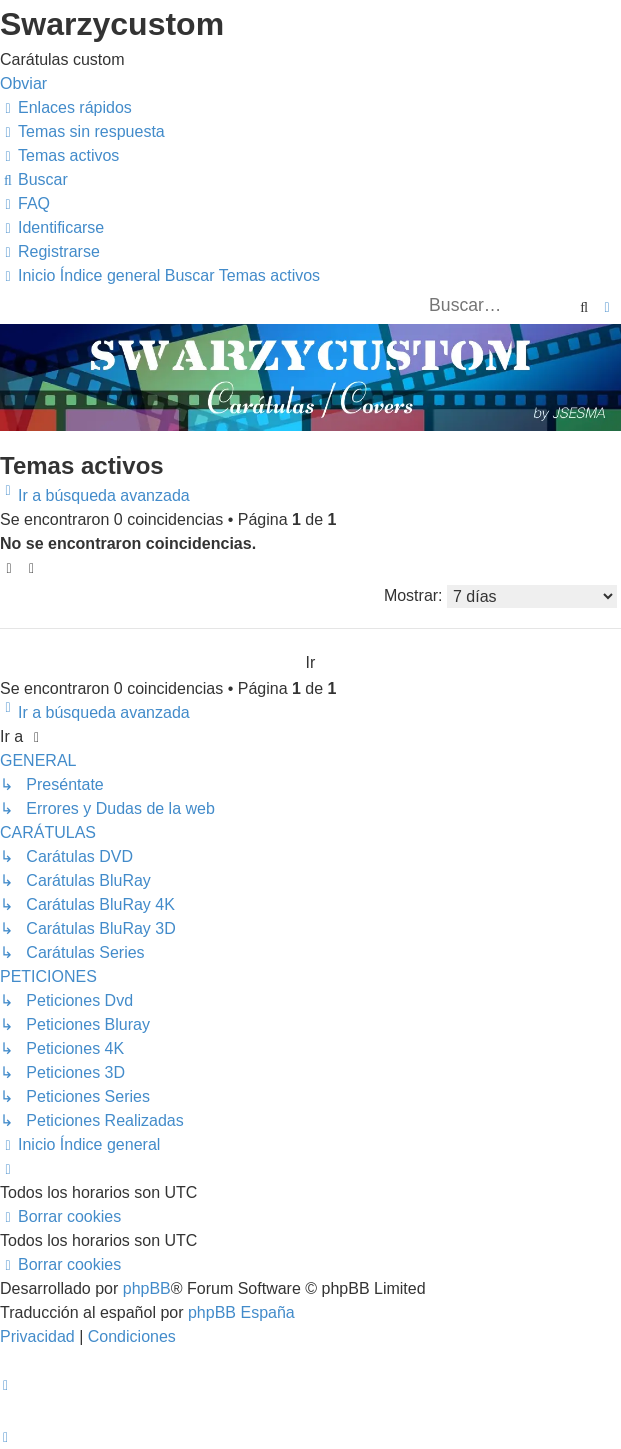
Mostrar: (500, 596)
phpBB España (241, 1312)
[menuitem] (82, 131)
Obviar (23, 83)
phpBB (147, 1288)
